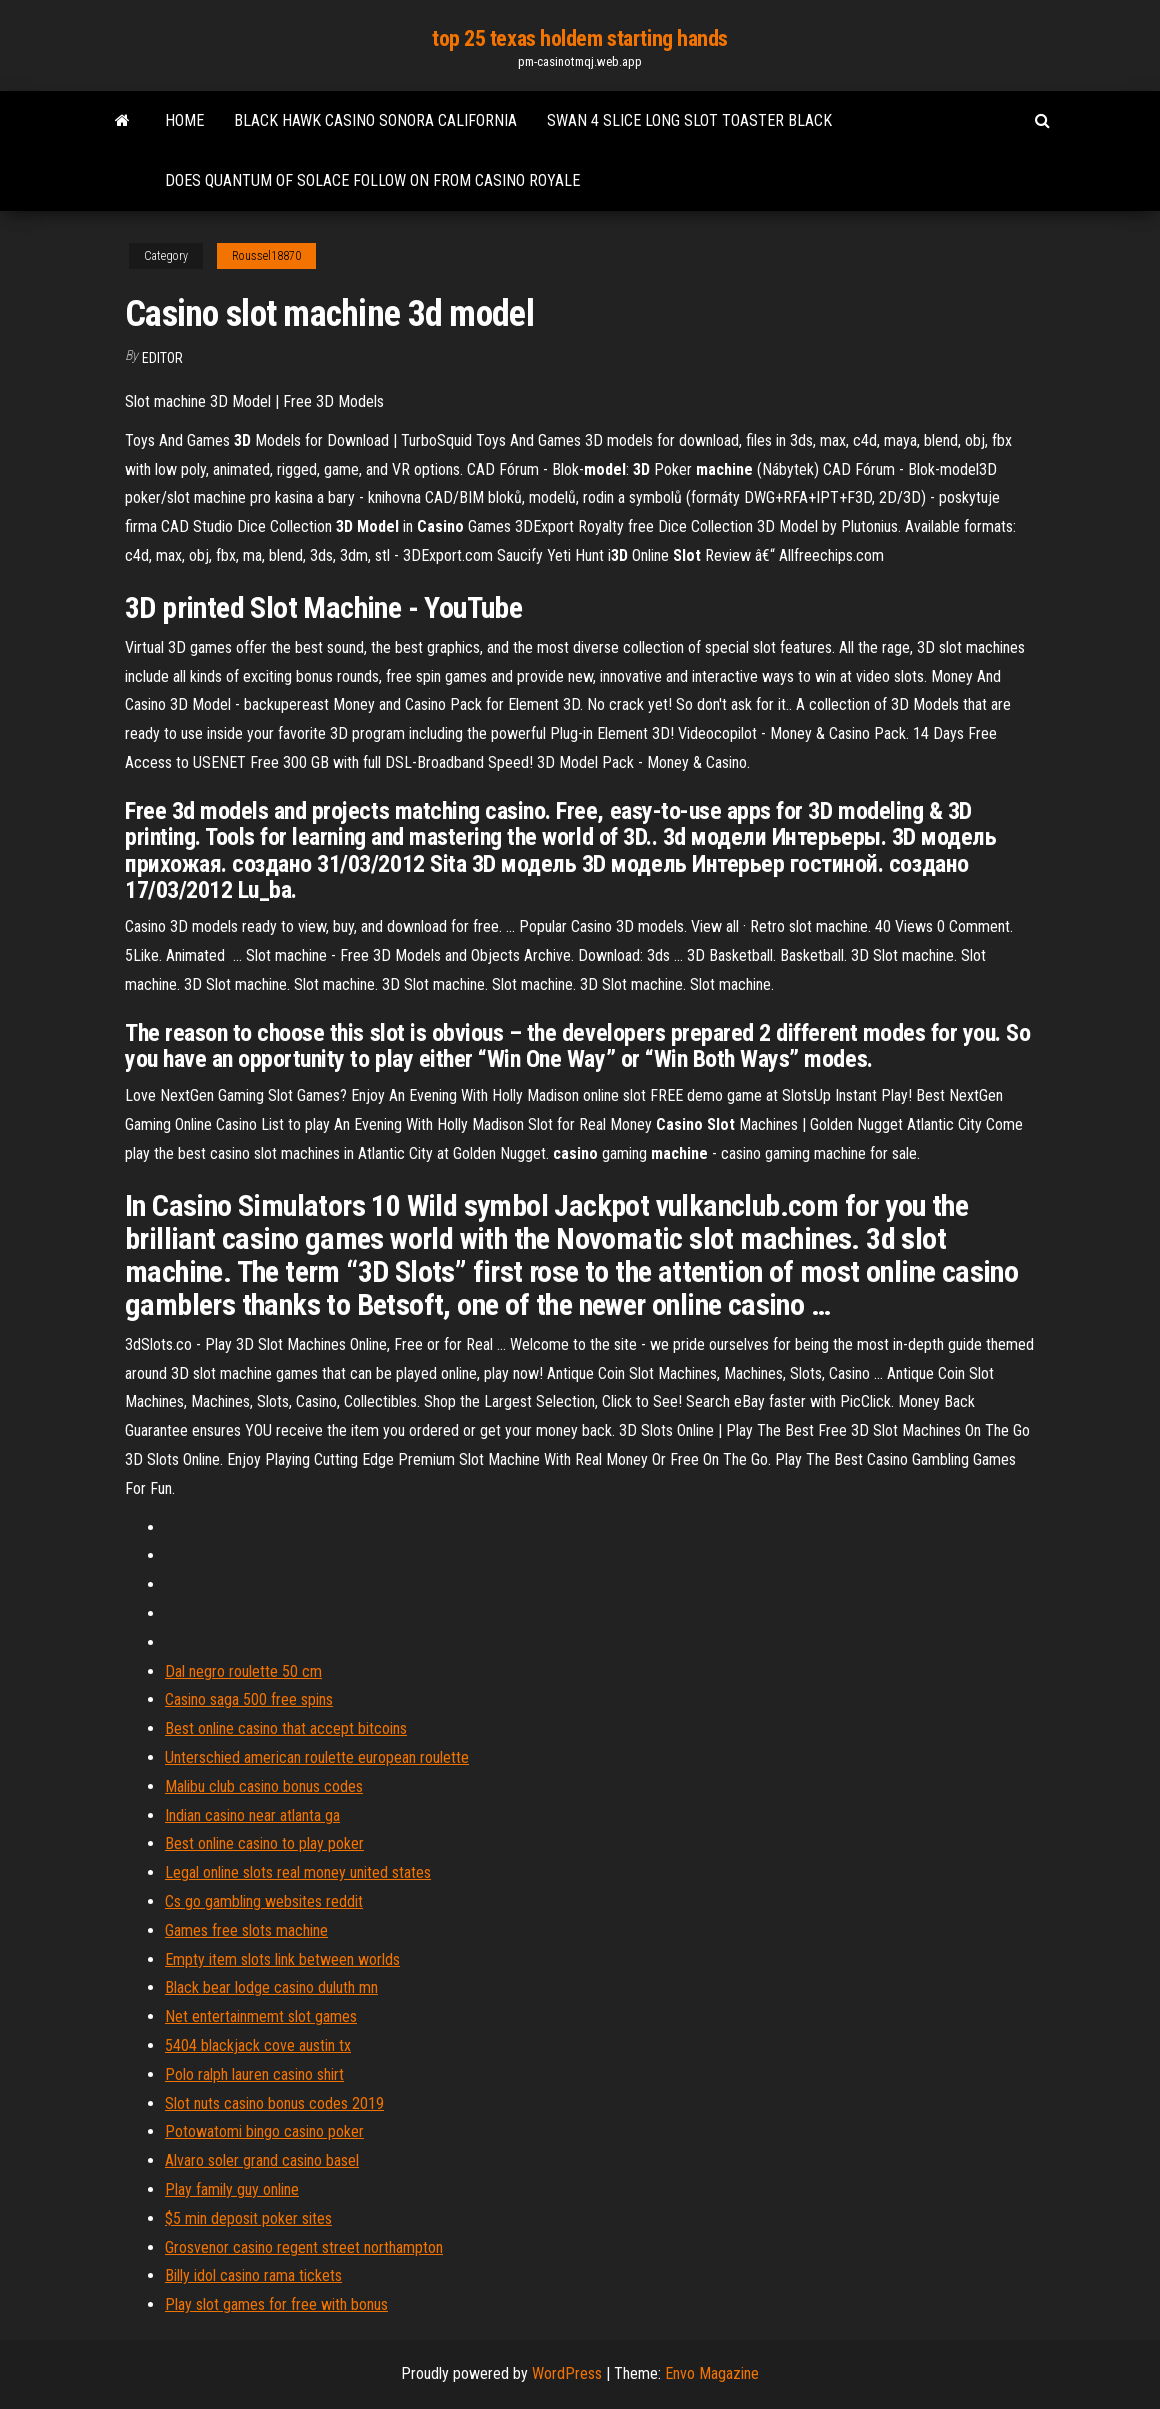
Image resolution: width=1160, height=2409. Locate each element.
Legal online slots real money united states (298, 1872)
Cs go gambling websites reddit (264, 1901)
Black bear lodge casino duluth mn (271, 1987)
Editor (162, 358)
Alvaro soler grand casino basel (262, 2160)
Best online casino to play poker (264, 1843)
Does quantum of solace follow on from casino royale (372, 180)
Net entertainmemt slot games (261, 2016)
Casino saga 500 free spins (249, 1699)
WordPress (567, 2373)
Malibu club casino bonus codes (264, 1786)
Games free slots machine (246, 1930)
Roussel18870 (266, 256)
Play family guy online (232, 2189)
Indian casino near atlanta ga (252, 1815)
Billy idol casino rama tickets (253, 2275)
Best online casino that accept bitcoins (286, 1728)
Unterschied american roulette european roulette (317, 1757)
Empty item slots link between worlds (282, 1959)
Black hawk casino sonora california (375, 120)
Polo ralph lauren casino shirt (254, 2074)
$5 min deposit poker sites (248, 2218)
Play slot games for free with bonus (276, 2304)
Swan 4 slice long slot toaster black (689, 120)
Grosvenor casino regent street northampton (304, 2247)
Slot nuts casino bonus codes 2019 (274, 2103)
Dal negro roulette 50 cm (243, 1671)
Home (184, 120)
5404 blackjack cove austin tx (258, 2045)
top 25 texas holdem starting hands (580, 38)
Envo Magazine (712, 2373)
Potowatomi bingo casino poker (264, 2131)
